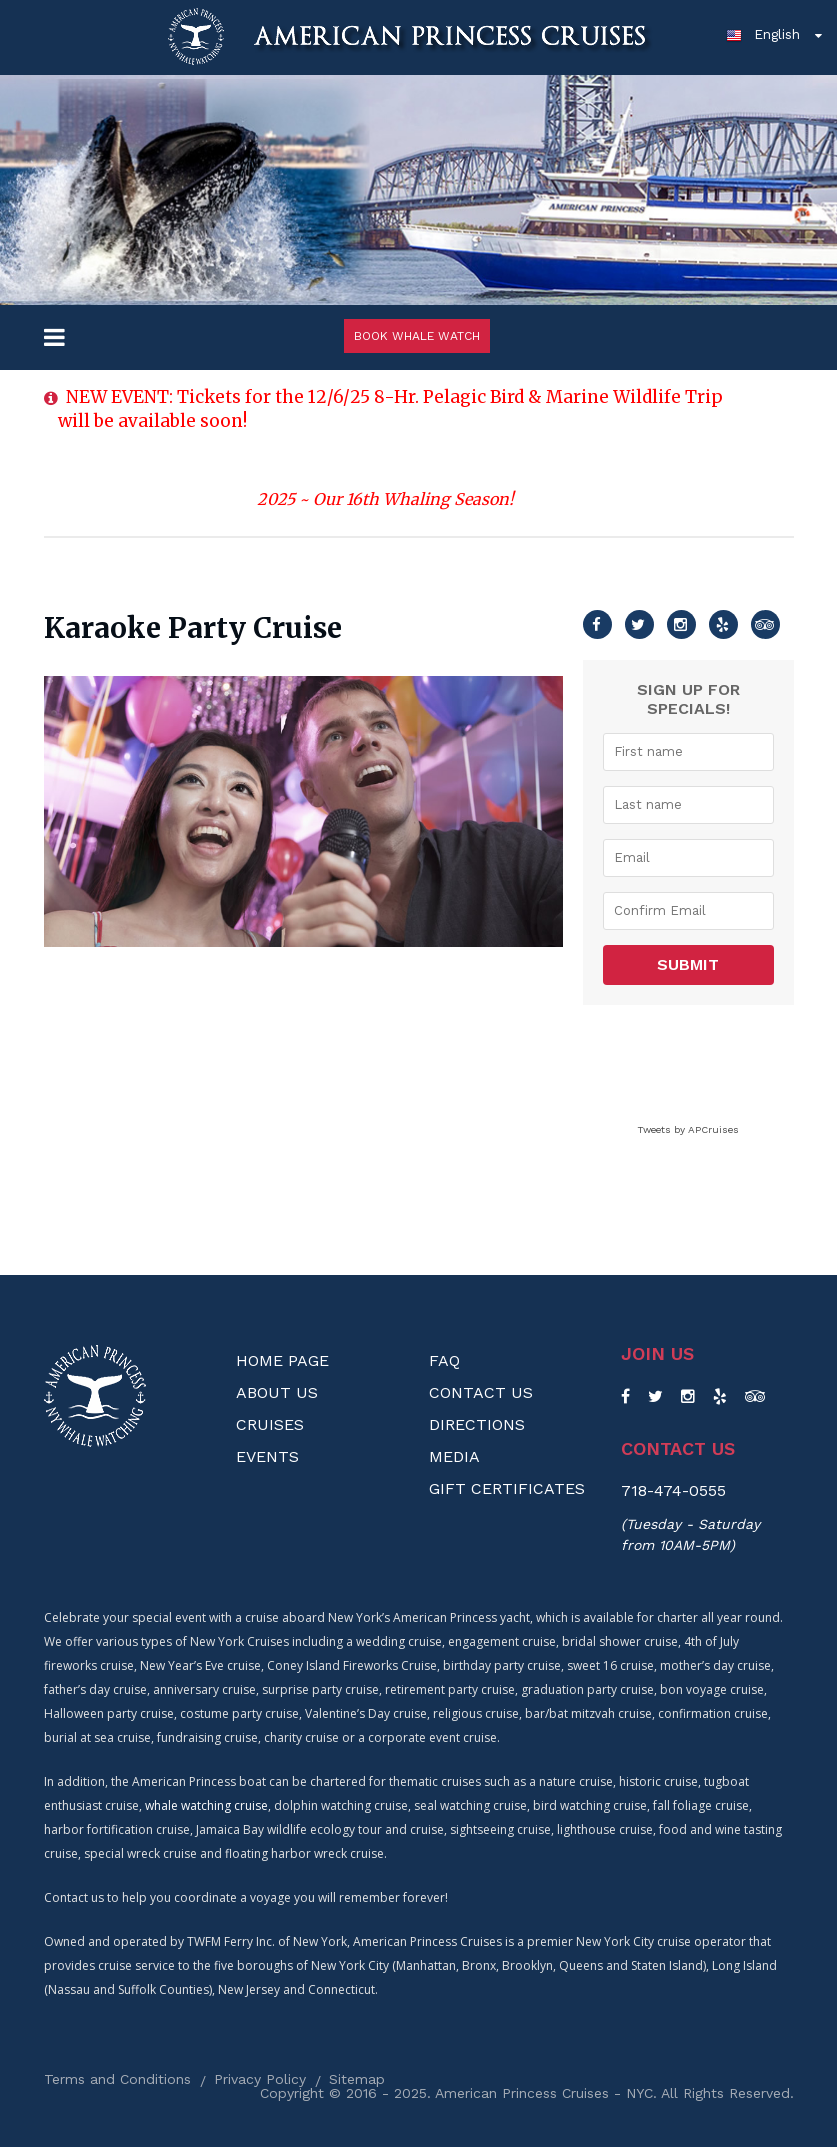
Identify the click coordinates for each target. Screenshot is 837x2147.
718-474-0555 (673, 1490)
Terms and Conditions (117, 2079)
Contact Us (481, 1392)
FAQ (444, 1360)
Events (267, 1456)
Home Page (282, 1360)
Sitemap (357, 2079)
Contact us (678, 1449)
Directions (477, 1424)
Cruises (270, 1424)
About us (277, 1392)
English (763, 34)
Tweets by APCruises (688, 1129)
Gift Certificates (507, 1488)
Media (454, 1456)
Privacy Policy (260, 2079)
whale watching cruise (206, 1805)
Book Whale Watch (417, 336)
